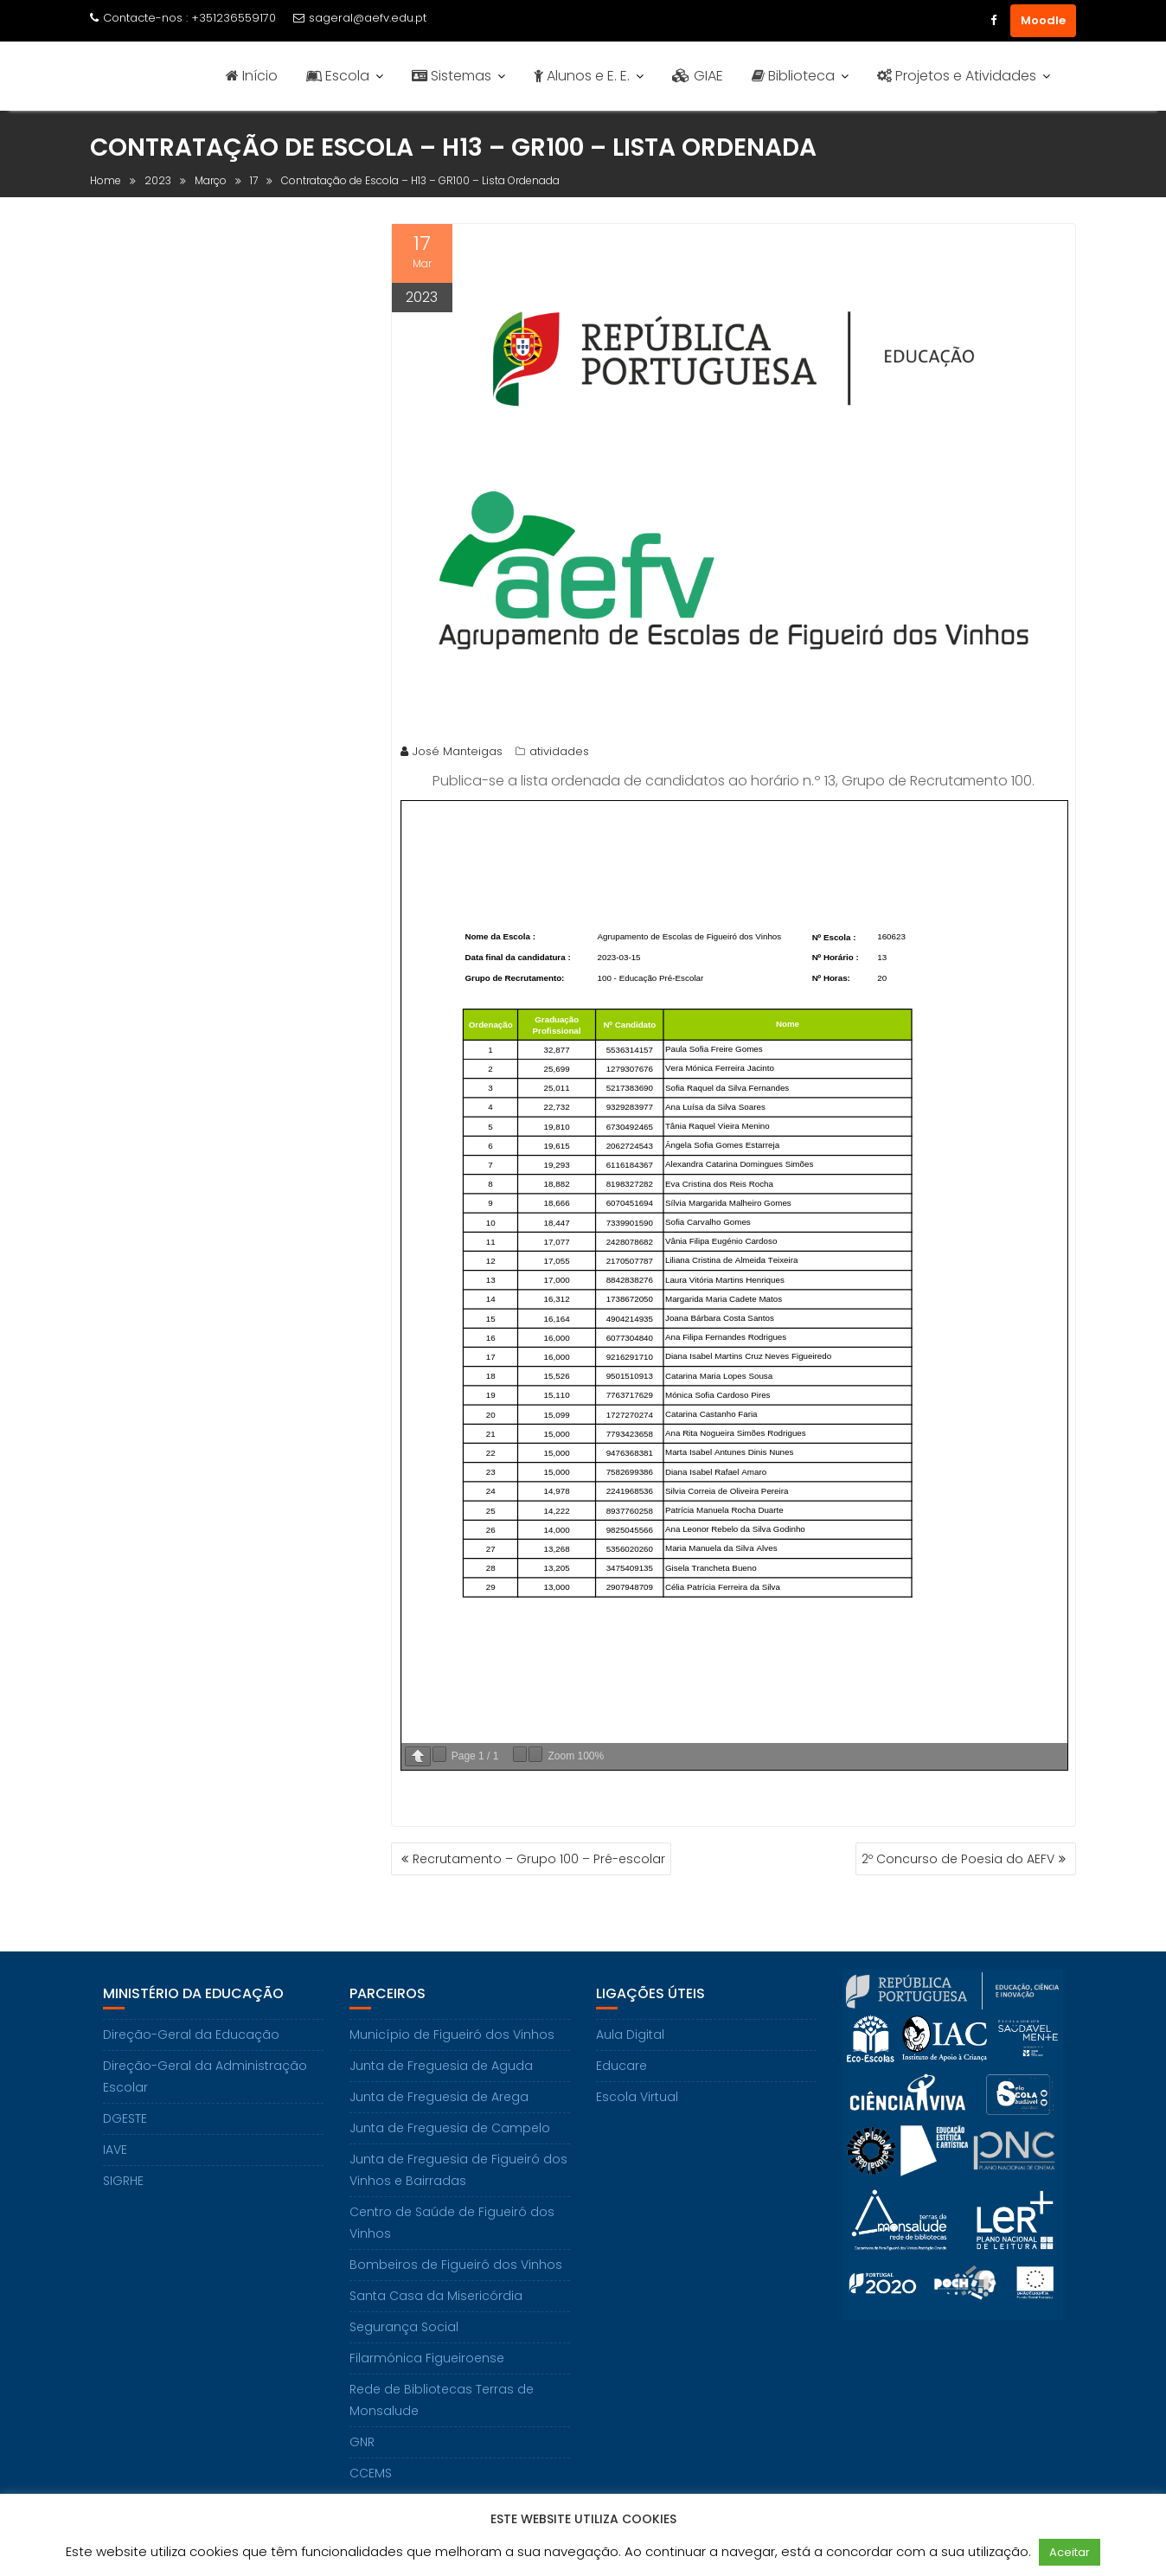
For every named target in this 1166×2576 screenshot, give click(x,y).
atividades (559, 751)
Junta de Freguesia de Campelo (449, 2128)
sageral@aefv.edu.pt (359, 18)
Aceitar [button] (1069, 2552)
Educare (621, 2065)
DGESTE (125, 2118)
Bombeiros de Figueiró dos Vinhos (455, 2264)
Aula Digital (630, 2034)
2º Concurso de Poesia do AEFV (958, 1859)
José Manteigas (451, 751)
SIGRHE (123, 2180)
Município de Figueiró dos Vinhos (451, 2034)
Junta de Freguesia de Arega (439, 2096)
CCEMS (370, 2473)
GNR (362, 2442)
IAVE (115, 2149)
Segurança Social (403, 2327)
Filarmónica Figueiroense (426, 2358)
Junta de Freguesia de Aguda (441, 2065)
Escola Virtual (637, 2096)
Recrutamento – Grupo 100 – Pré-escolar (539, 1859)
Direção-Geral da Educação (191, 2034)
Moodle (1043, 20)
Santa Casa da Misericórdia (435, 2295)
